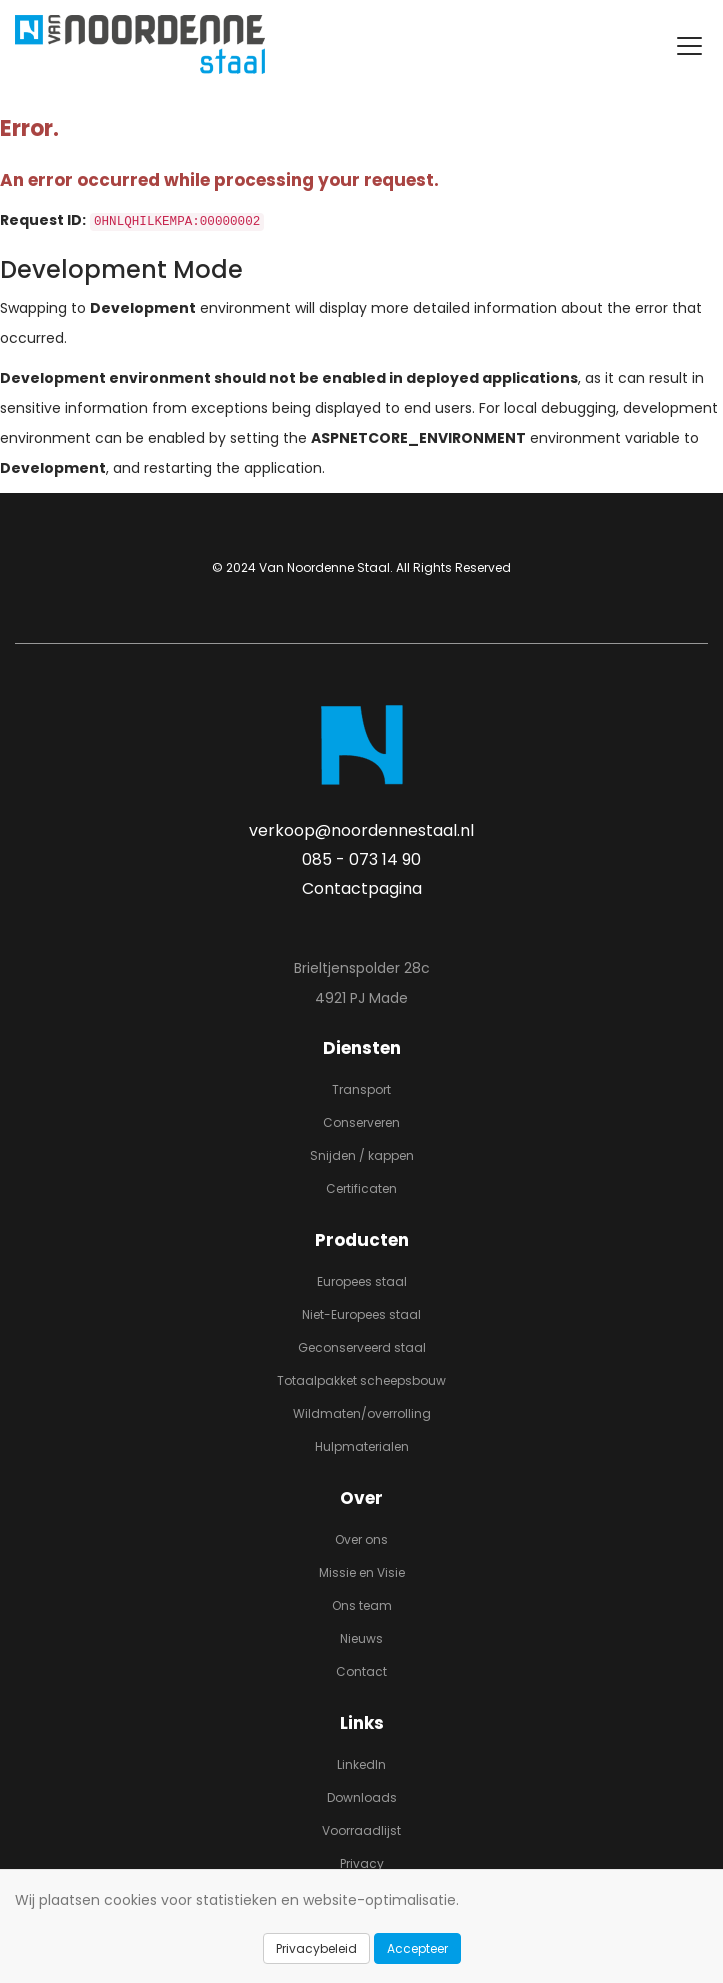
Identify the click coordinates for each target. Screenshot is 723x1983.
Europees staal (362, 1281)
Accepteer (417, 1948)
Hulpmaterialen (362, 1446)
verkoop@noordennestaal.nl (361, 830)
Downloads (362, 1797)
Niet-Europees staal (361, 1314)
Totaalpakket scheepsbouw (361, 1380)
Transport (361, 1089)
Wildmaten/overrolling (362, 1413)
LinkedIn (361, 1764)
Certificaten (361, 1188)
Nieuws (361, 1638)
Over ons (361, 1539)
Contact (361, 1671)
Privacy (362, 1863)
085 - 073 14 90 (361, 859)
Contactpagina (362, 888)
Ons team (362, 1605)
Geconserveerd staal (362, 1347)
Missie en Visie (362, 1572)
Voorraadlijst (361, 1830)
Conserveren (361, 1122)
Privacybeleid (316, 1948)
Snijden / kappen (362, 1155)
